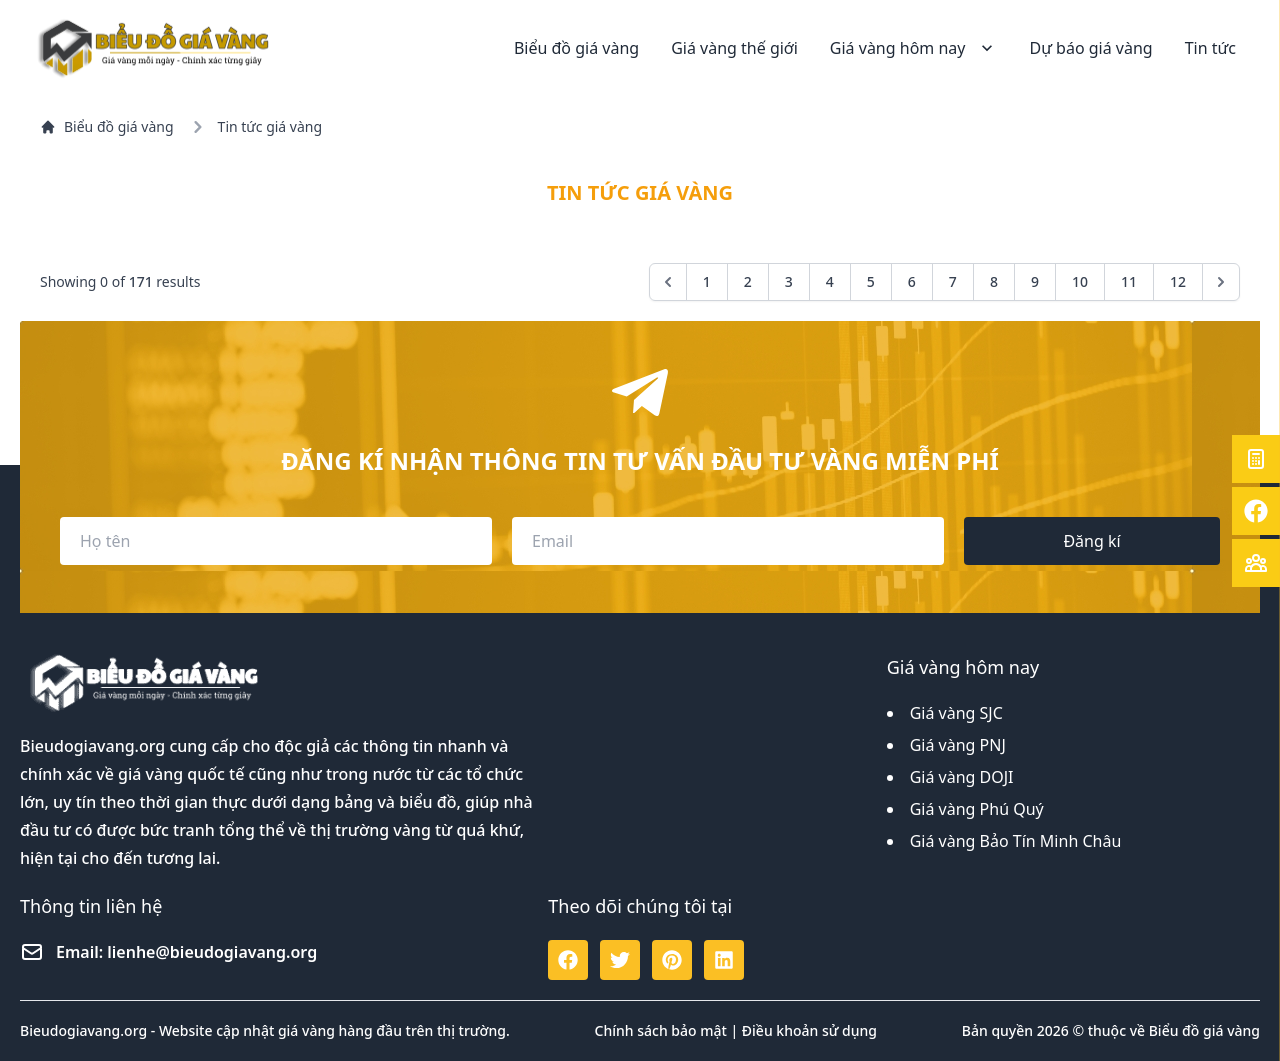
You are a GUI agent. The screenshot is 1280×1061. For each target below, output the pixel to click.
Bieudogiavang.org (92, 746)
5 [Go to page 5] (871, 281)
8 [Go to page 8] (994, 281)
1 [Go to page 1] (707, 281)
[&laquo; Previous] (668, 282)
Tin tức (1210, 48)
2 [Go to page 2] (748, 281)
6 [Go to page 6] (912, 281)
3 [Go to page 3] (789, 281)
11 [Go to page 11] (1129, 281)
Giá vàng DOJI (962, 777)
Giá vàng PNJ (958, 745)
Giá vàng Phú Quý (977, 809)
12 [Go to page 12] (1178, 281)
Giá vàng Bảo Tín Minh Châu (1016, 841)
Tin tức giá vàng (270, 126)
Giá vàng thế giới (734, 48)
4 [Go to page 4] (830, 281)
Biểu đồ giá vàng (576, 48)
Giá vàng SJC (956, 713)
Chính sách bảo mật (661, 1030)
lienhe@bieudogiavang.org (212, 952)
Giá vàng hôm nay (914, 48)
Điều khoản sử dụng (809, 1030)
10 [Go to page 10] (1080, 281)
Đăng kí (1091, 541)
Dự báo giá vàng (1090, 48)
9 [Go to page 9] (1035, 281)
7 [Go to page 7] (953, 281)
